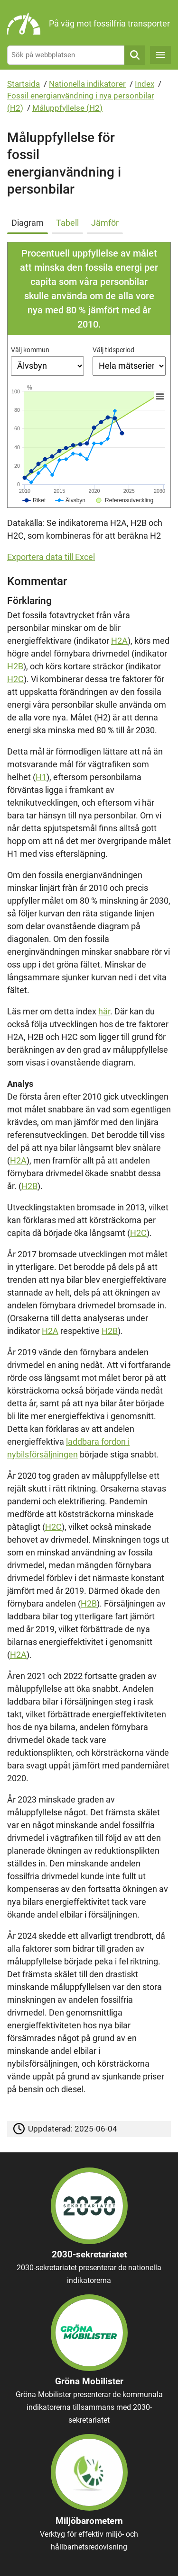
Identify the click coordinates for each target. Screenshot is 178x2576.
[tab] (29, 221)
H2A (119, 641)
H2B (15, 666)
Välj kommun (30, 350)
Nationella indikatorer (87, 84)
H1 (41, 777)
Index (144, 84)
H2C (15, 679)
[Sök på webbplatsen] (65, 55)
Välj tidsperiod (113, 350)
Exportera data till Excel (51, 557)
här (104, 1011)
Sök (134, 55)
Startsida (23, 84)
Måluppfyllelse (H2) (67, 108)
